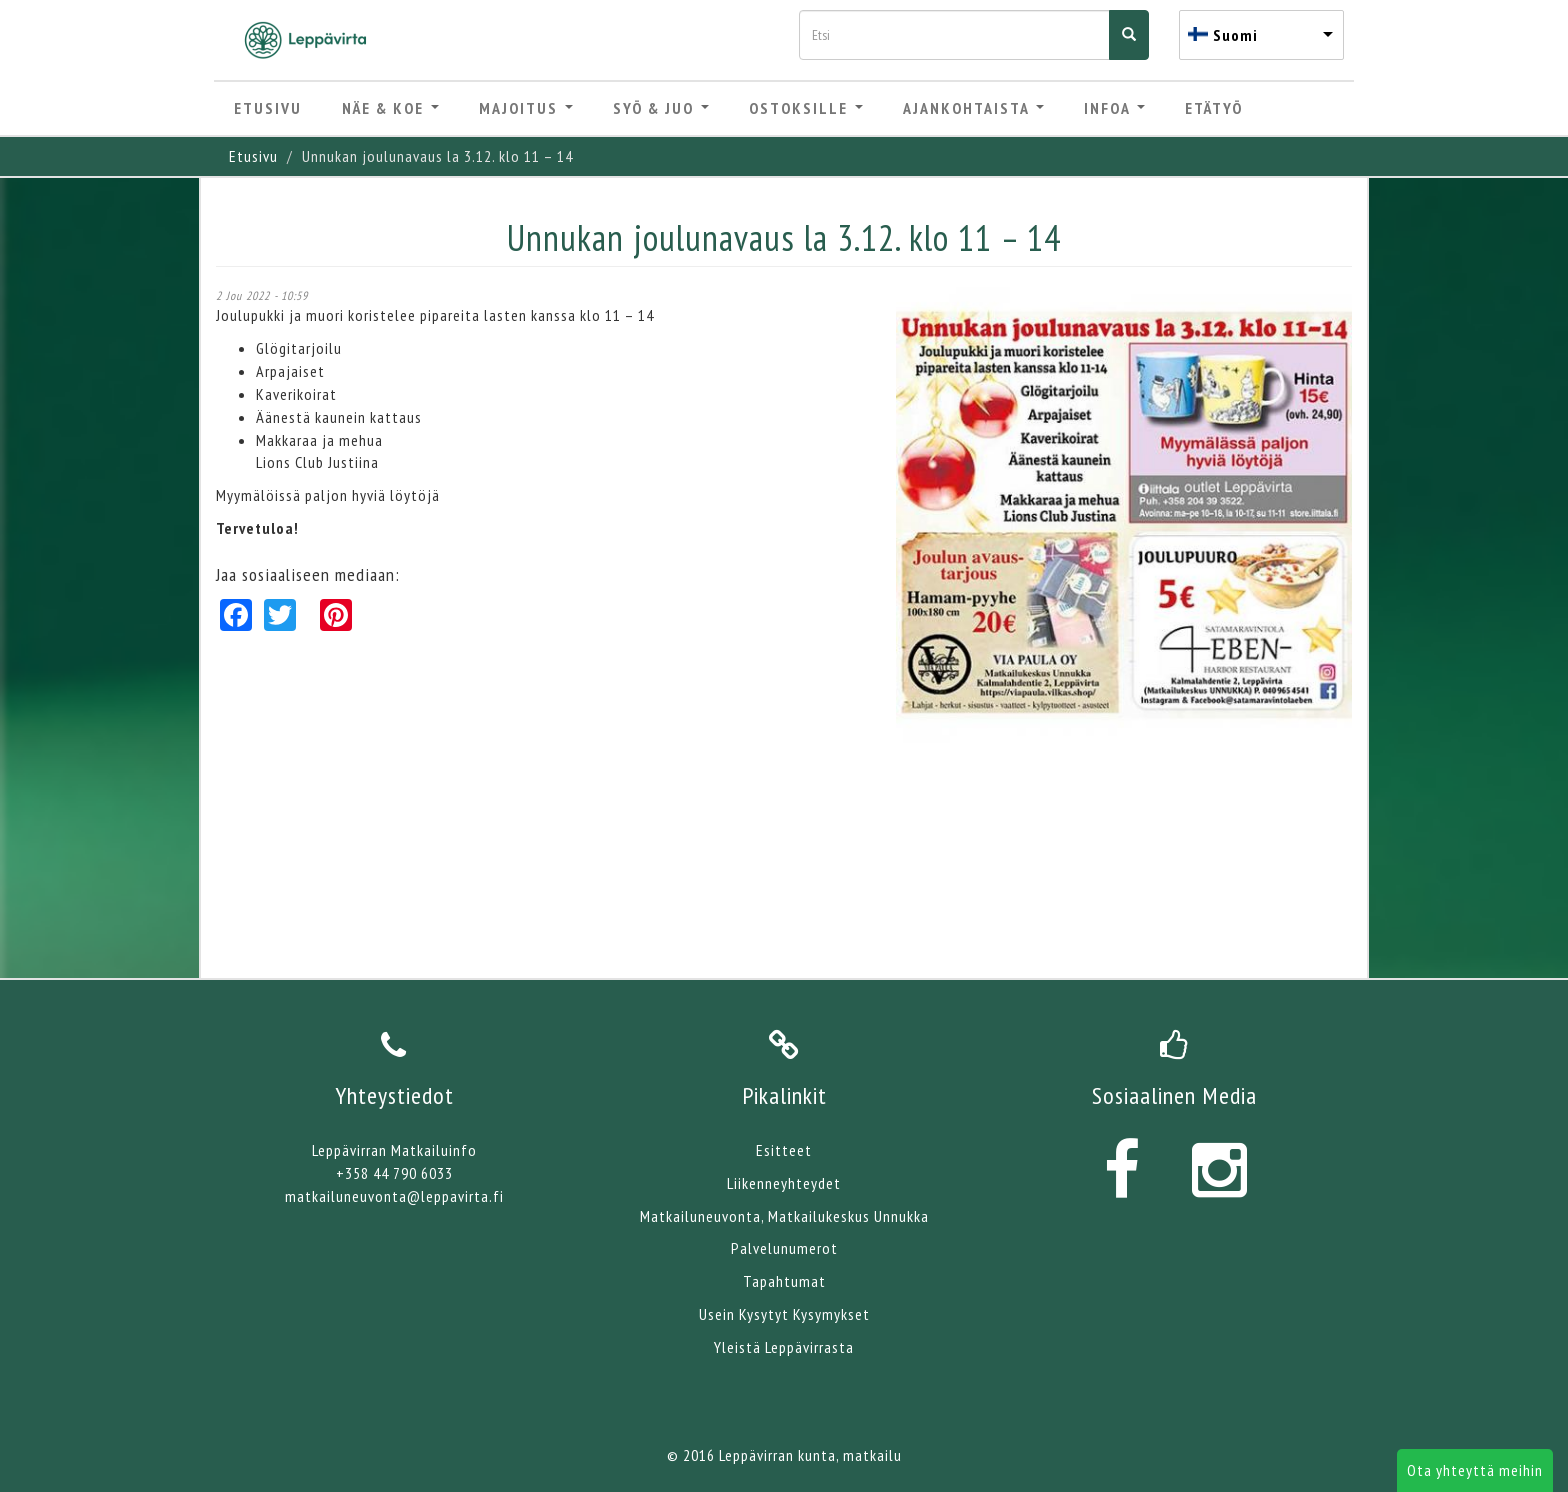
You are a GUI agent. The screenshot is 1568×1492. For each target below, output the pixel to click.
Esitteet (784, 1150)
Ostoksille (806, 108)
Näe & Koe (390, 108)
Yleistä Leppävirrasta (784, 1347)
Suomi (1235, 35)
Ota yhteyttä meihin (1475, 1470)
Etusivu (268, 108)
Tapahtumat (784, 1281)
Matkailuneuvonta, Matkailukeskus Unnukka (784, 1216)
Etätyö (1214, 108)
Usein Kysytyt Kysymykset (784, 1314)
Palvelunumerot (784, 1248)
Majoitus (526, 108)
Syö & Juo (661, 108)
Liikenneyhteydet (784, 1183)
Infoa (1114, 108)
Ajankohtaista (973, 108)
